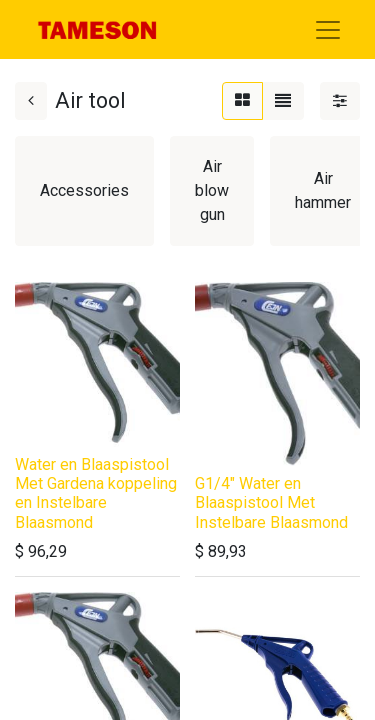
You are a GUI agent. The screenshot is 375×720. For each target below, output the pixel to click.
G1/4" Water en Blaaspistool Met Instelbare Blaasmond (271, 502)
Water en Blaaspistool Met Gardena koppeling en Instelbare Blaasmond (96, 493)
